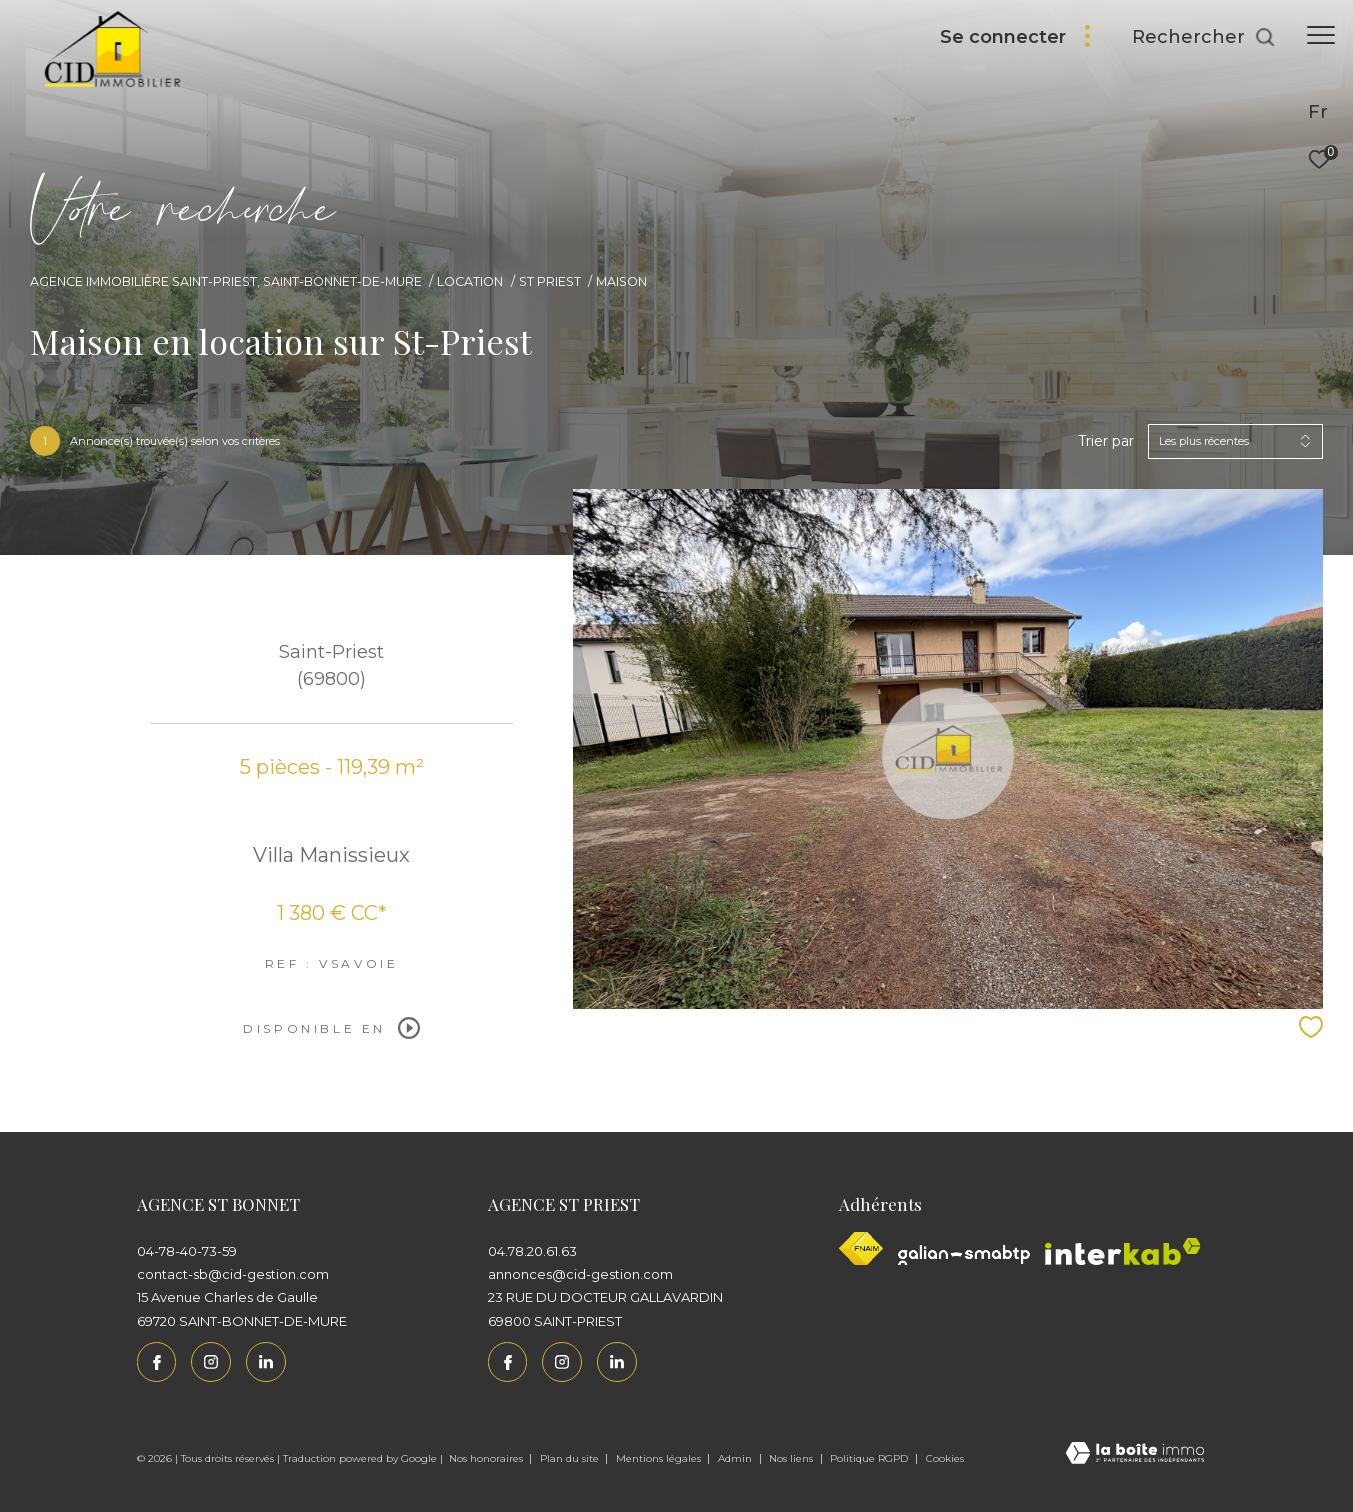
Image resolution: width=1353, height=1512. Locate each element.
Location (470, 281)
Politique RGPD (869, 1458)
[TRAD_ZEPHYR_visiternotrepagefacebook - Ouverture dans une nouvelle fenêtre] (157, 1362)
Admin (736, 1458)
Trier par (1106, 441)
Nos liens (792, 1458)
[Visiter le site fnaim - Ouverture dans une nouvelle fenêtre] (861, 1248)
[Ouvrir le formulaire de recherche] (1204, 38)
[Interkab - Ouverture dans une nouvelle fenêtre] (1123, 1251)
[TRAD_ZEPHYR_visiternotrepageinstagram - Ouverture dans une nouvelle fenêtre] (211, 1362)
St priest (550, 281)
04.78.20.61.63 (532, 1251)
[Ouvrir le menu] (1321, 35)
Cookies (945, 1459)
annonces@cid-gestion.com (580, 1274)
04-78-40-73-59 (187, 1251)
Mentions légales (660, 1458)
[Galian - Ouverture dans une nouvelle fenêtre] (964, 1255)
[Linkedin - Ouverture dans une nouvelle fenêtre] (266, 1362)
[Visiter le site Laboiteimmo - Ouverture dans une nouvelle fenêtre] (1135, 1454)
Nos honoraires (487, 1458)
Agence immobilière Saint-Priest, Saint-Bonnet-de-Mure (226, 281)
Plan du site (571, 1458)
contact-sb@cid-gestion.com (233, 1274)
